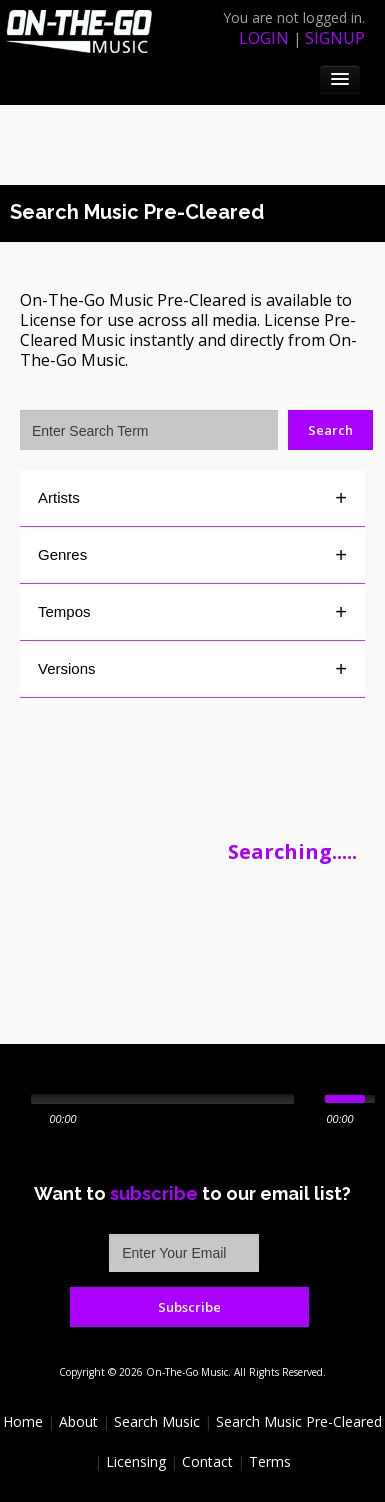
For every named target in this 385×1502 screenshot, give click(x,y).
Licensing (136, 1461)
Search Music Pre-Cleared (299, 1421)
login (264, 38)
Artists (59, 497)
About (78, 1421)
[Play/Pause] (13, 1099)
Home (23, 1421)
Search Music (157, 1421)
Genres (62, 554)
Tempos (64, 611)
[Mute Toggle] (312, 1099)
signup (335, 38)
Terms (270, 1461)
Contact (207, 1461)
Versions (67, 668)
